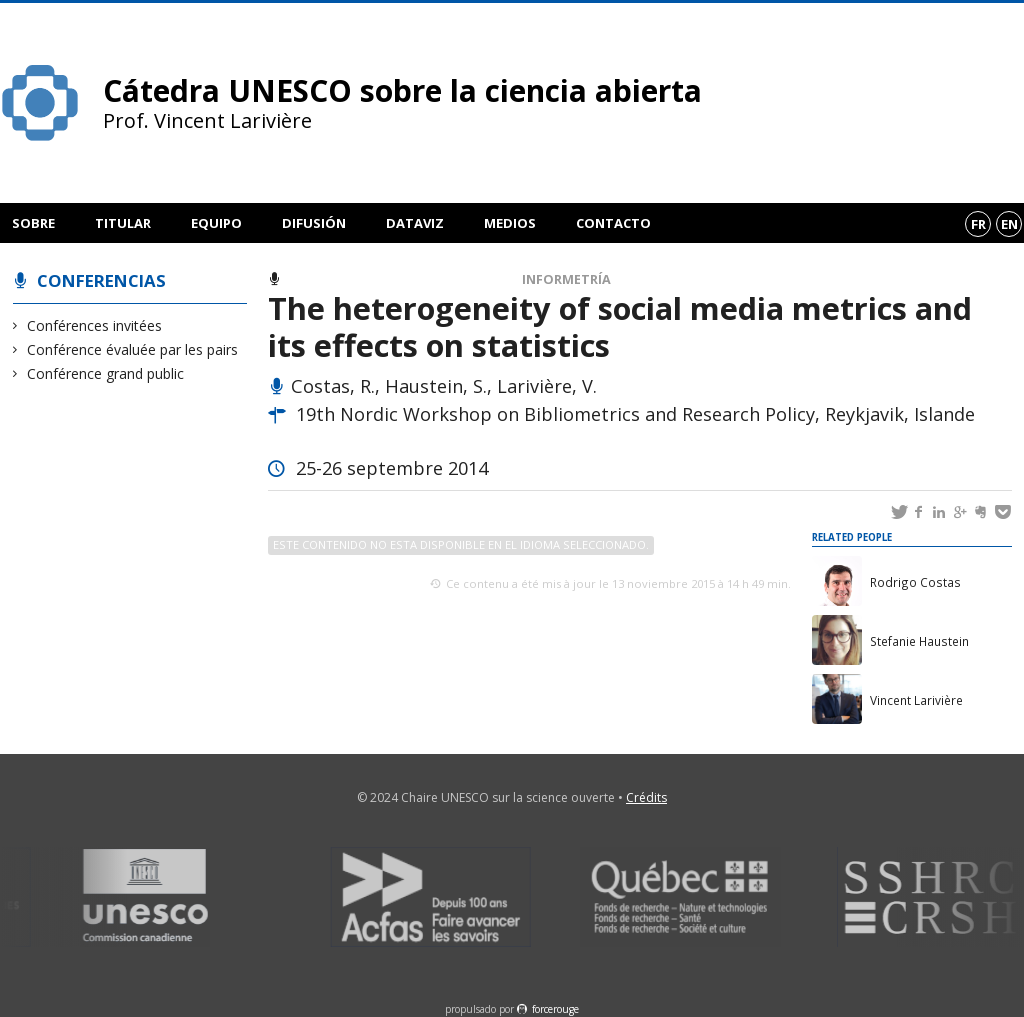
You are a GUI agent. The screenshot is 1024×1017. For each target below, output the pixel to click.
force (555, 1009)
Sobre (33, 223)
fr (978, 224)
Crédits (646, 797)
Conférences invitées (95, 325)
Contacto (613, 223)
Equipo (216, 223)
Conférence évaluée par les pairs (133, 349)
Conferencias (101, 280)
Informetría (566, 279)
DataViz (415, 223)
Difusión (314, 223)
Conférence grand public (106, 373)
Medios (510, 223)
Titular (123, 223)
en (1009, 224)
